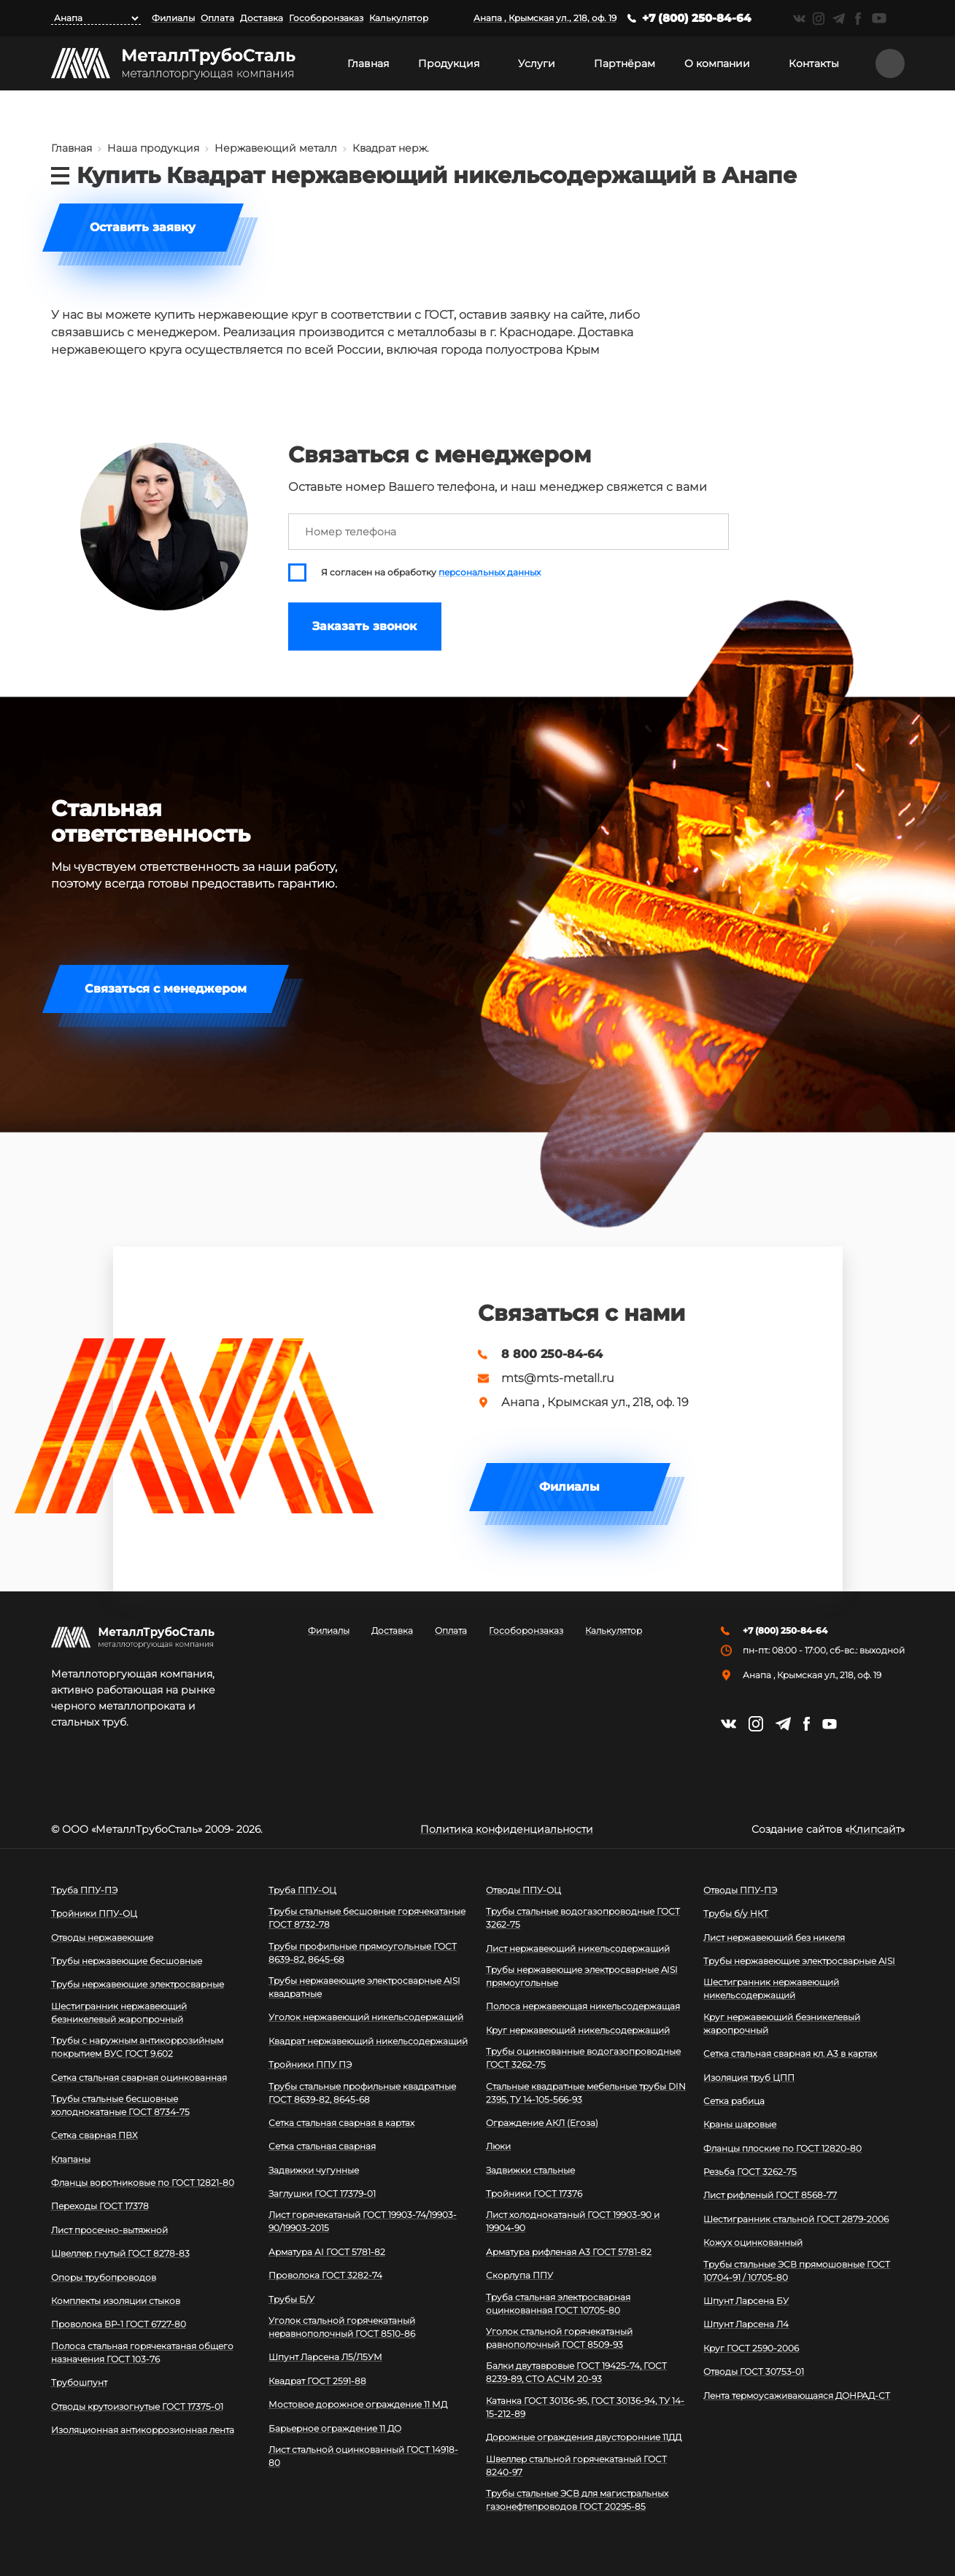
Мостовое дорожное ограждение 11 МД (357, 2404)
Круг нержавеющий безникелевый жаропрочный (781, 2023)
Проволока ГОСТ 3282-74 (325, 2275)
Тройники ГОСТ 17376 (534, 2193)
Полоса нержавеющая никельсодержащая (583, 2006)
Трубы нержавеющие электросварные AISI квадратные (364, 1987)
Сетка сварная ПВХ (94, 2135)
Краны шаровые (739, 2124)
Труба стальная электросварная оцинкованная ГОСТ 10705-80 (558, 2304)
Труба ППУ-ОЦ (302, 1890)
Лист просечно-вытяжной (109, 2229)
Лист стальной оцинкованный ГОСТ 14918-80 (363, 2456)
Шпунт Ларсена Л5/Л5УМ (325, 2356)
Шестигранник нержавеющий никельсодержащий (771, 1988)
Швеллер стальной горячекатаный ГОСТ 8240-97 (576, 2465)
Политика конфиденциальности (506, 1829)
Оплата (217, 17)
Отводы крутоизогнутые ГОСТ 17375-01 (137, 2406)
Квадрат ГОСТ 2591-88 (317, 2380)
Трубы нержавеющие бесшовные (126, 1960)
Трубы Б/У (291, 2299)
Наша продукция (153, 148)
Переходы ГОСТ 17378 (100, 2205)
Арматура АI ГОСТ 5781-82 (326, 2251)
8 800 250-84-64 (552, 1354)
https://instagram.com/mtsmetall (819, 18)
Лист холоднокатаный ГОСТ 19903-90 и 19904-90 (573, 2221)
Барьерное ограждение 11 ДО (334, 2428)
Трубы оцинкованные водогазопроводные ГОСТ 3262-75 (583, 2058)
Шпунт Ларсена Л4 (746, 2324)
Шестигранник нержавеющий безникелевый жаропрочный (119, 2013)
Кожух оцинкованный (753, 2242)
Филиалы (173, 17)
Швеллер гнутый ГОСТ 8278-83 (120, 2253)
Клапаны (70, 2159)
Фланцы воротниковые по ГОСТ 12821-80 (142, 2182)
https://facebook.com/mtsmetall (858, 18)
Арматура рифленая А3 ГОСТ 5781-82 (569, 2251)
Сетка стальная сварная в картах (341, 2122)
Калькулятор (398, 17)
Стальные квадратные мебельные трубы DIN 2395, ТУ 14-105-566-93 (586, 2093)
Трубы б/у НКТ (735, 1913)
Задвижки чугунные (313, 2170)
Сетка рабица (734, 2100)
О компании (717, 63)
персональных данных (489, 572)
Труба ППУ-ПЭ (84, 1890)
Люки (498, 2146)
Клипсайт (874, 1829)
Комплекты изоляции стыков (115, 2300)
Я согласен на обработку (431, 572)
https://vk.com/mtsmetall (799, 18)
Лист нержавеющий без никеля (774, 1937)
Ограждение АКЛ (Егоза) (542, 2122)
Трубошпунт (79, 2382)
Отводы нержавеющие (102, 1937)
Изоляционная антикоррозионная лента (142, 2429)
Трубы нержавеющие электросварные (137, 1984)
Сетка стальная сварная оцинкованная (139, 2077)
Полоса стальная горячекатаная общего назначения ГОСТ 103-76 (142, 2352)
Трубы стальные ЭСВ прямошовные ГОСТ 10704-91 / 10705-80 (796, 2271)
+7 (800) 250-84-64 (696, 17)
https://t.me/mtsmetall (838, 18)
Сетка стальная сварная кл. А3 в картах (790, 2053)
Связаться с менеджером (166, 989)
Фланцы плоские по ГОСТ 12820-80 (782, 2148)
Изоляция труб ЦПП (748, 2077)
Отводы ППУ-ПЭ (740, 1890)
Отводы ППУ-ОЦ (523, 1890)
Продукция (448, 63)
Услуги (536, 63)
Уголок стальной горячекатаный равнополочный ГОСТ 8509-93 (559, 2338)
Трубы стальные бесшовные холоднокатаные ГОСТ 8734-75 (120, 2105)
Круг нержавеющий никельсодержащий (578, 2030)
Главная (368, 63)
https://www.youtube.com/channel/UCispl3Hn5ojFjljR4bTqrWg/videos (879, 18)
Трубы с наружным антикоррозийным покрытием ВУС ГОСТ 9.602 (137, 2047)
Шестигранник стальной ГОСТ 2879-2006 (796, 2219)
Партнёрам (624, 63)
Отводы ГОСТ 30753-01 (753, 2371)
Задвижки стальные (530, 2170)
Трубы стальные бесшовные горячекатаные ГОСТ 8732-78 (366, 1918)
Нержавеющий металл (275, 148)
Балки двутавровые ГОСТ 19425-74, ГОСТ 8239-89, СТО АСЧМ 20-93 (576, 2372)
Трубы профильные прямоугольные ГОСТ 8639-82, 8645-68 (362, 1953)
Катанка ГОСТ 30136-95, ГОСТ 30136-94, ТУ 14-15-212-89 (585, 2407)
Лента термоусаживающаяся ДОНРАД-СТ (796, 2395)
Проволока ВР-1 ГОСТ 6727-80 (118, 2324)
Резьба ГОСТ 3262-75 (750, 2171)
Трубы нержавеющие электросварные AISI (799, 1960)
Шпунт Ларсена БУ (746, 2300)
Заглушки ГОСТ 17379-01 (322, 2193)
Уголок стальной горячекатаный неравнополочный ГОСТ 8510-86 (341, 2327)
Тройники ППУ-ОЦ (94, 1913)
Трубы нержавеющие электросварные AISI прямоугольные (582, 1976)
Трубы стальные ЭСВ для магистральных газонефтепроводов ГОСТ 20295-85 (577, 2500)
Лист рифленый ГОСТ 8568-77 (770, 2194)
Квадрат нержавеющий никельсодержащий (368, 2041)
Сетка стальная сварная (322, 2146)
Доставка (261, 17)
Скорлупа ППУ (519, 2275)
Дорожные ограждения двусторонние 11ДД (583, 2437)
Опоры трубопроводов (103, 2277)
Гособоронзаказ (326, 17)
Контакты (814, 63)
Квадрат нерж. (390, 148)
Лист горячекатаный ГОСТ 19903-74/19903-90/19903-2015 (362, 2221)
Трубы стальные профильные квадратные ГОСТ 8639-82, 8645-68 (362, 2093)
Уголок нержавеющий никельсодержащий (365, 2016)
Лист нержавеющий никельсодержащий (578, 1948)
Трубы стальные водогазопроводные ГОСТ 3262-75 (583, 1918)
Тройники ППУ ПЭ (310, 2064)
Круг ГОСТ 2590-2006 (751, 2348)
